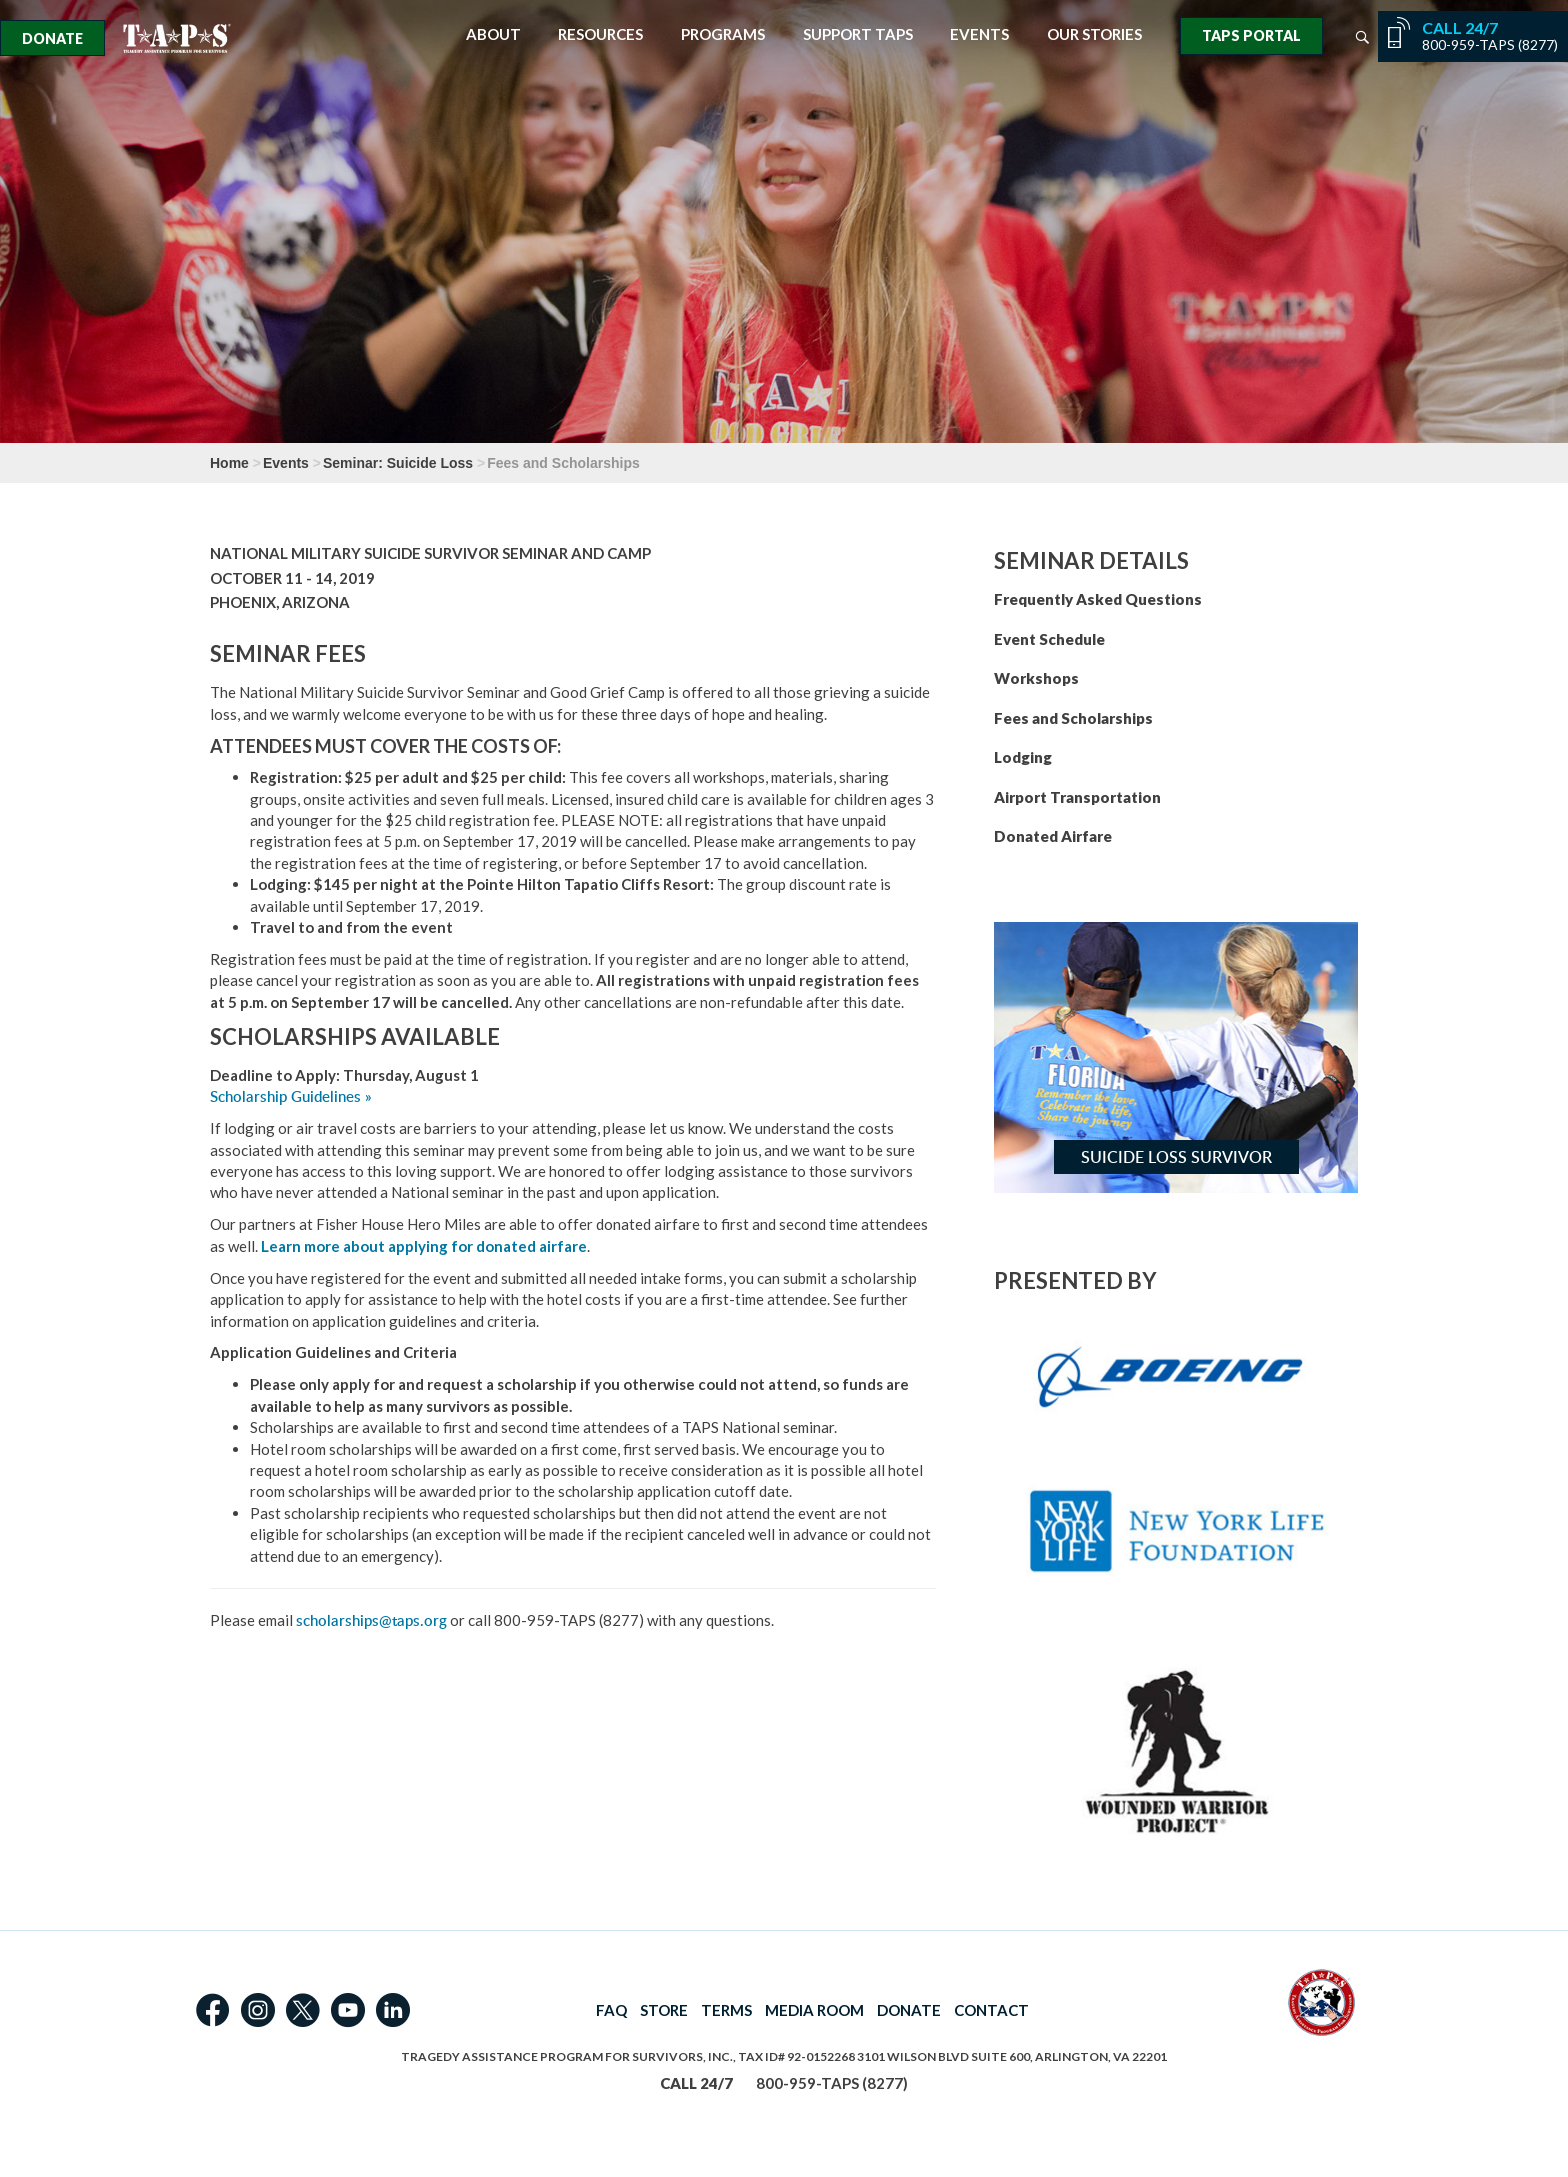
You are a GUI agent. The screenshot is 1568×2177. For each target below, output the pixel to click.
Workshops (1036, 678)
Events (979, 34)
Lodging (1023, 757)
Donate (52, 38)
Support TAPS (858, 34)
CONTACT (991, 2010)
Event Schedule (1049, 639)
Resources (600, 34)
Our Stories (1094, 34)
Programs (723, 34)
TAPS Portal (1251, 35)
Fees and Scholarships (1073, 718)
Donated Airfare (1053, 836)
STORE (664, 2010)
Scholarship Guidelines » (291, 1096)
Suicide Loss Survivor (1176, 1157)
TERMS (726, 2010)
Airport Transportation (1077, 797)
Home (229, 463)
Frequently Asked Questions (1098, 599)
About (493, 34)
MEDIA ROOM (814, 2010)
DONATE (909, 2010)
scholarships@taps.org (371, 1620)
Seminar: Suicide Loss (398, 463)
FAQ (611, 2010)
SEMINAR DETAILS (1091, 560)
